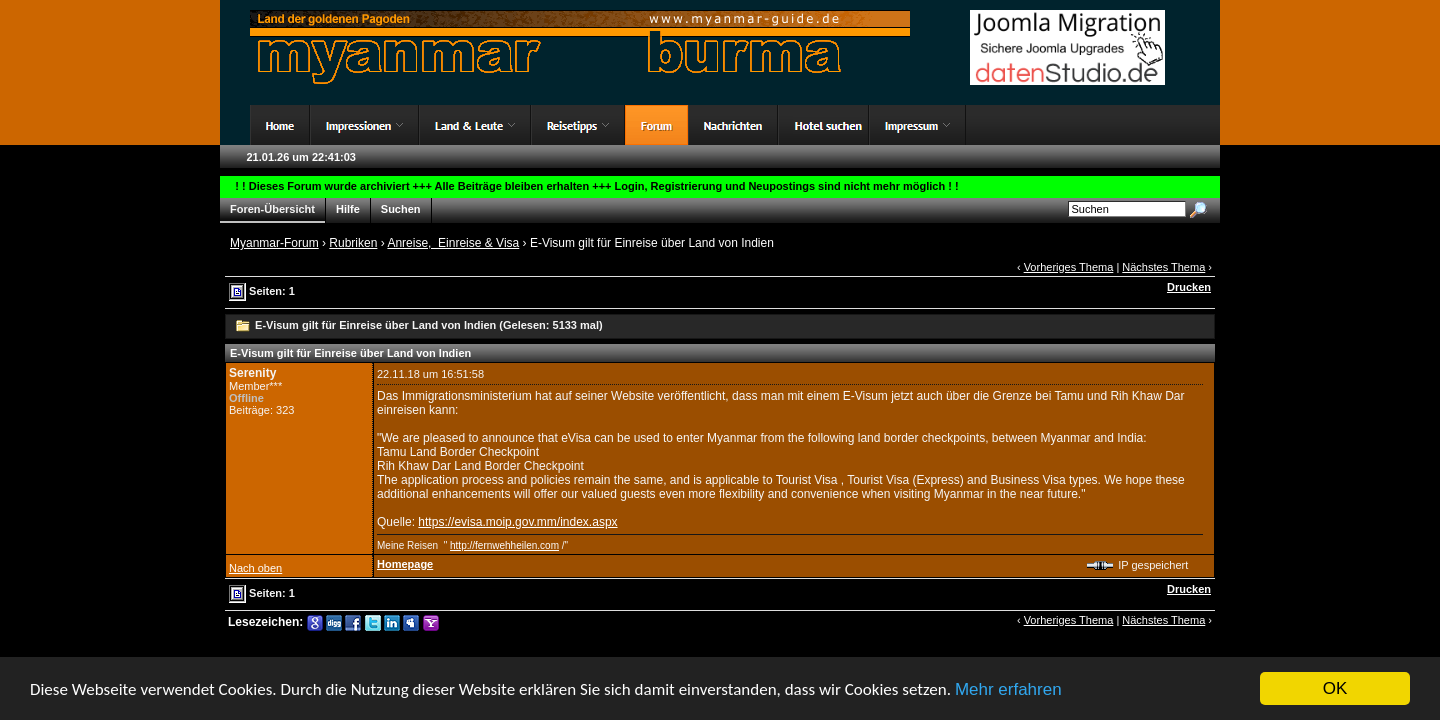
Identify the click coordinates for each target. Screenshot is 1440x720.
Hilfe (348, 209)
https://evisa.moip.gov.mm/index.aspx (517, 522)
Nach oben (255, 568)
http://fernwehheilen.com (504, 545)
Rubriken (353, 243)
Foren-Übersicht (272, 209)
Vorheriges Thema (1069, 267)
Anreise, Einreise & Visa (453, 243)
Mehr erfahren (1008, 689)
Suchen (401, 209)
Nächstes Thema (1163, 267)
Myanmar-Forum (274, 243)
